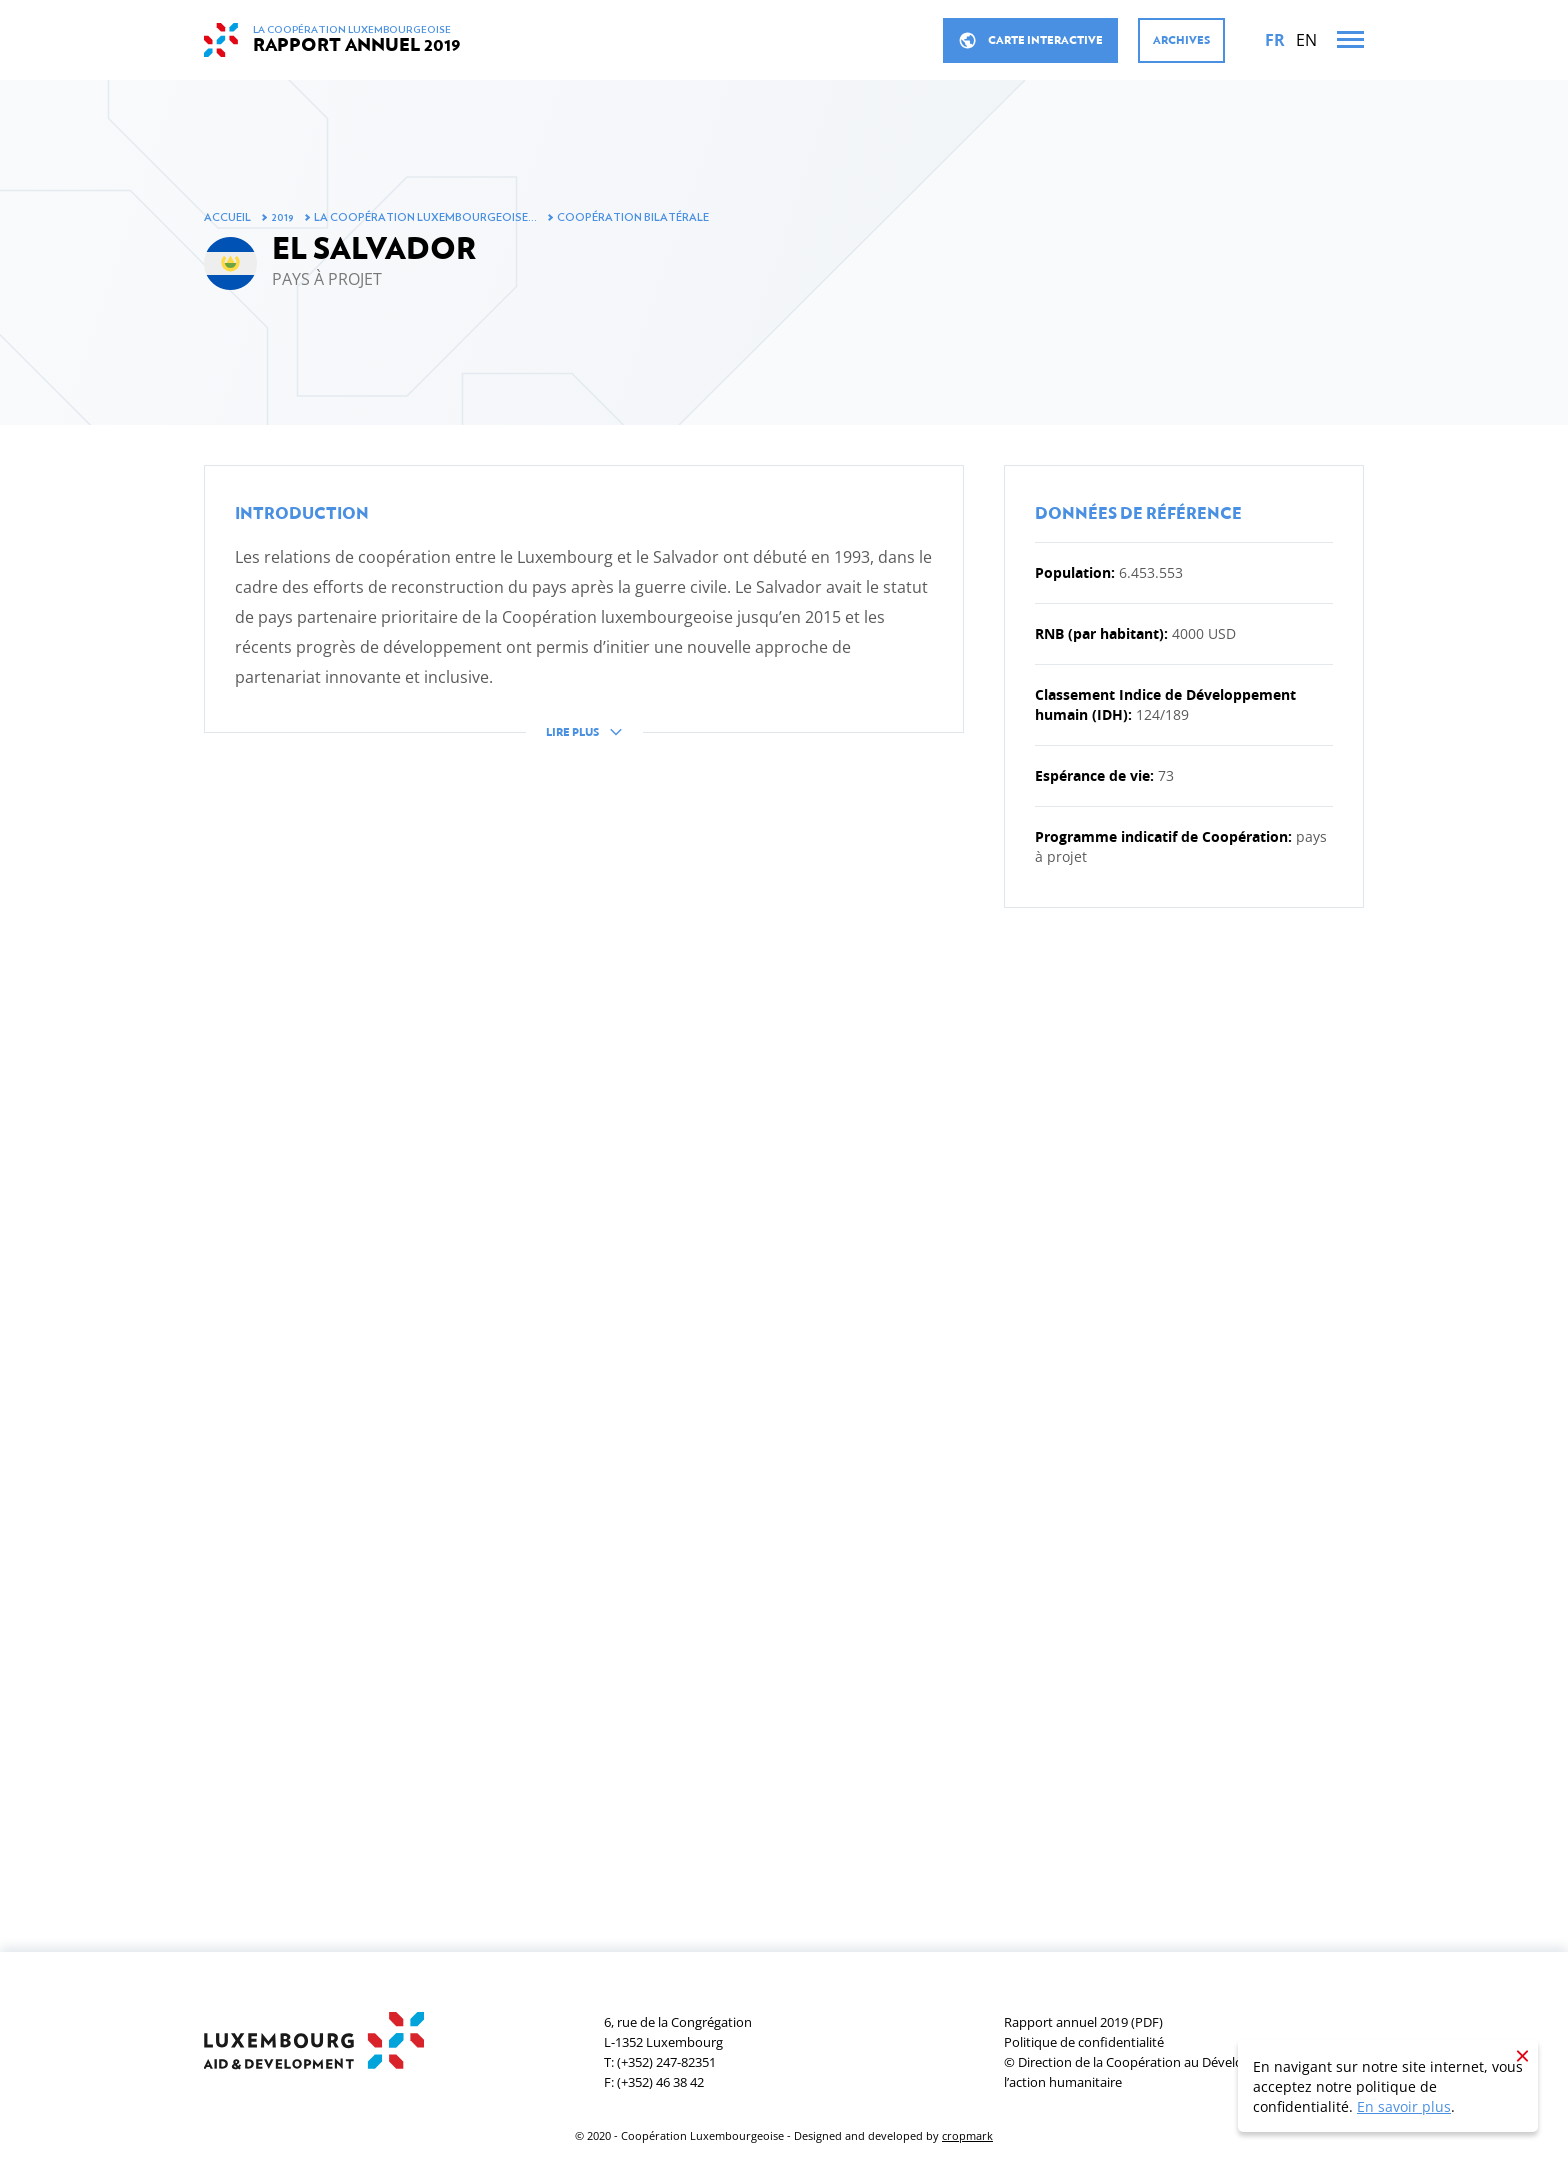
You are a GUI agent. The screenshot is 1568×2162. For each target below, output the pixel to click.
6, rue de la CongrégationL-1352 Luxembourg (678, 2032)
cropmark (967, 2135)
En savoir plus (1404, 2106)
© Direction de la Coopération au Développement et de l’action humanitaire (1167, 2072)
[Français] (1275, 40)
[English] (1306, 40)
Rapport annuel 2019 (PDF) (1083, 2022)
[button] (584, 617)
